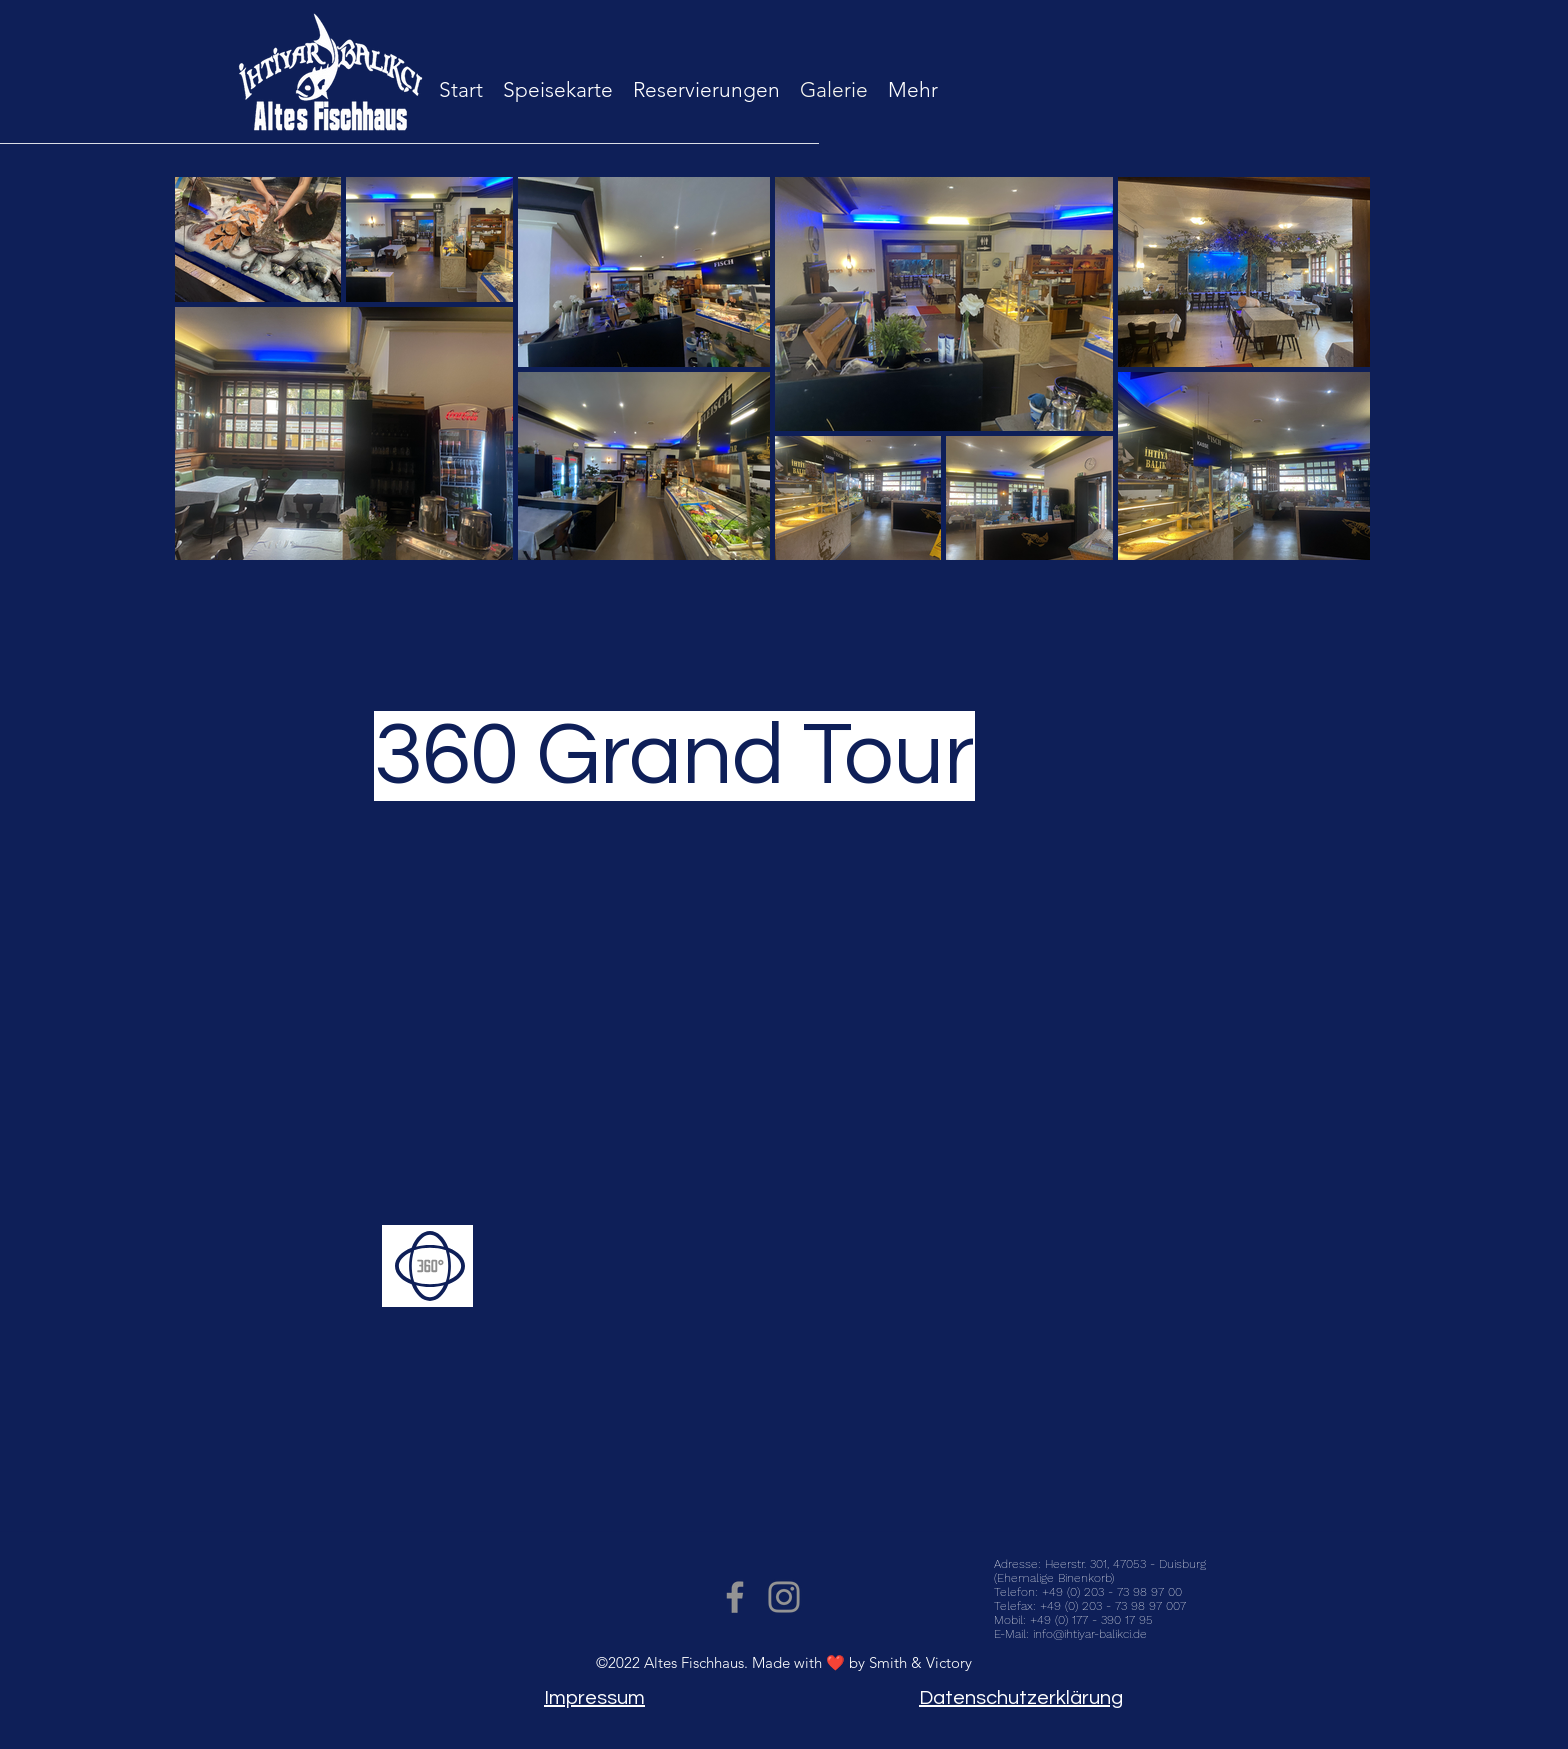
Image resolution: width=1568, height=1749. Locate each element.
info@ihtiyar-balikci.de (1090, 1634)
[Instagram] (784, 1597)
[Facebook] (735, 1597)
